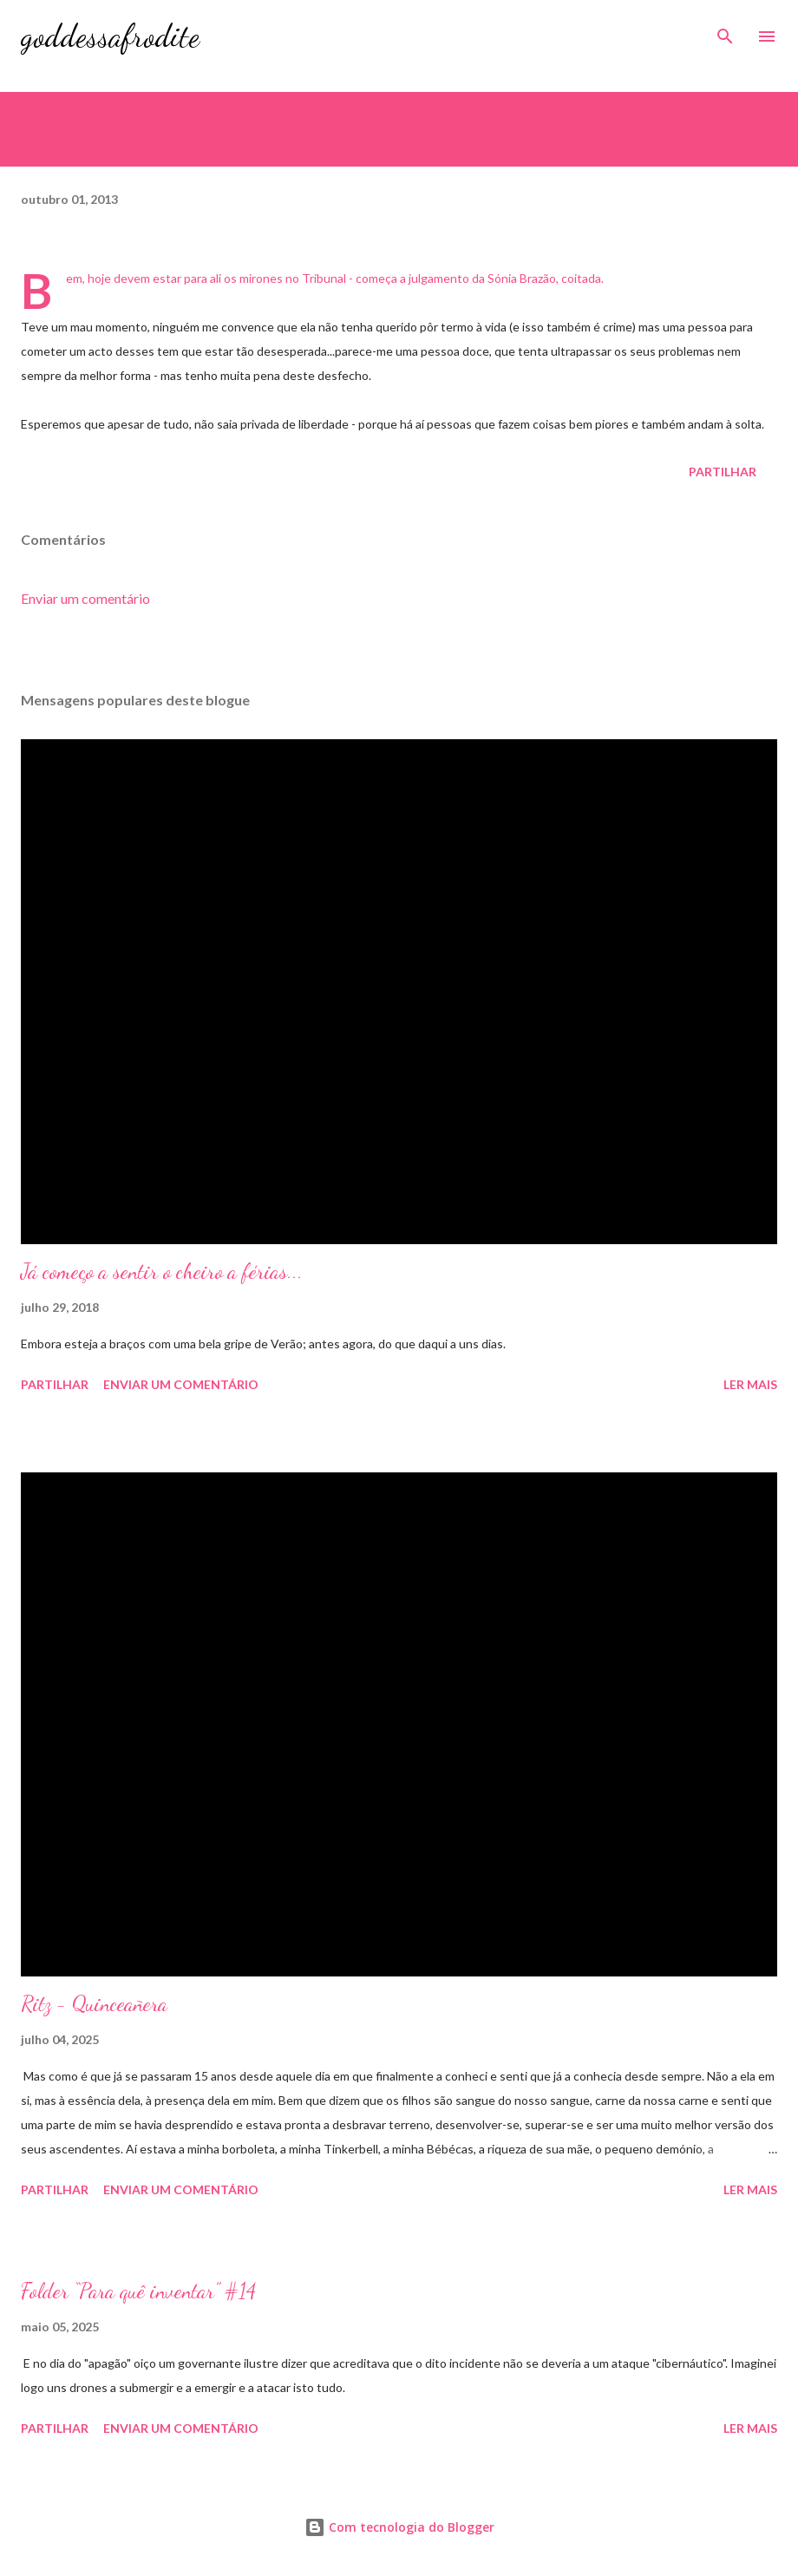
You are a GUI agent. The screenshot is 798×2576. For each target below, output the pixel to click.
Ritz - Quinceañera (94, 2003)
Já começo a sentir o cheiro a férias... (162, 1271)
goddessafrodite (110, 36)
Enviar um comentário (85, 598)
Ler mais (750, 1384)
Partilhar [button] (722, 471)
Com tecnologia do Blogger (399, 2527)
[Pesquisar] (725, 31)
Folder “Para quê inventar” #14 (138, 2291)
